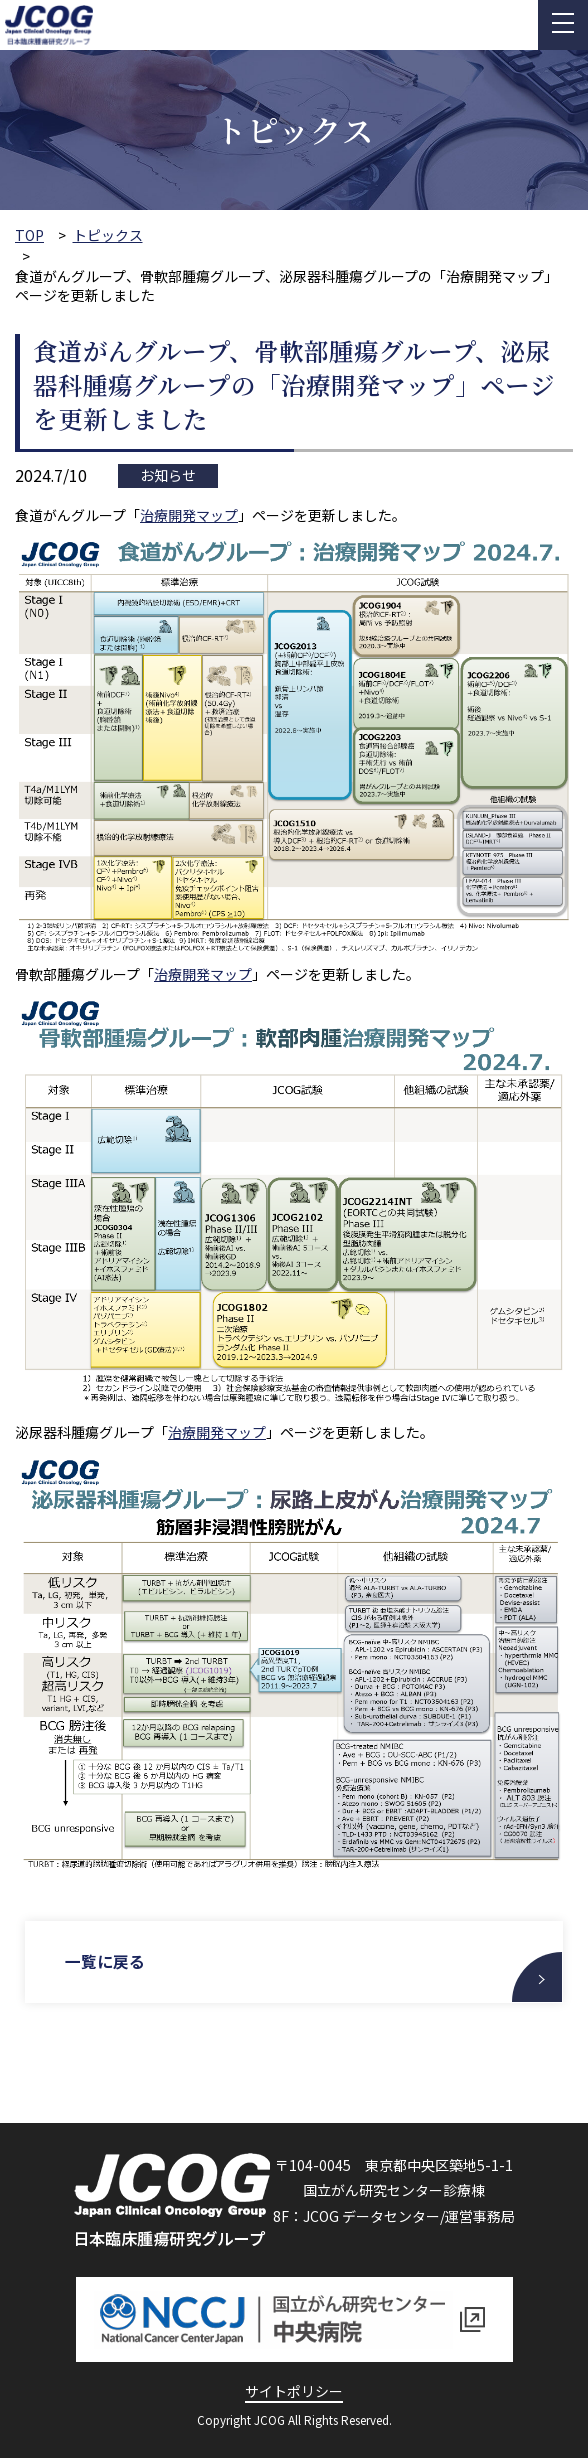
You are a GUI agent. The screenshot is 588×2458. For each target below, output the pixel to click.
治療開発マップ (189, 515)
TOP (29, 235)
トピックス (108, 235)
